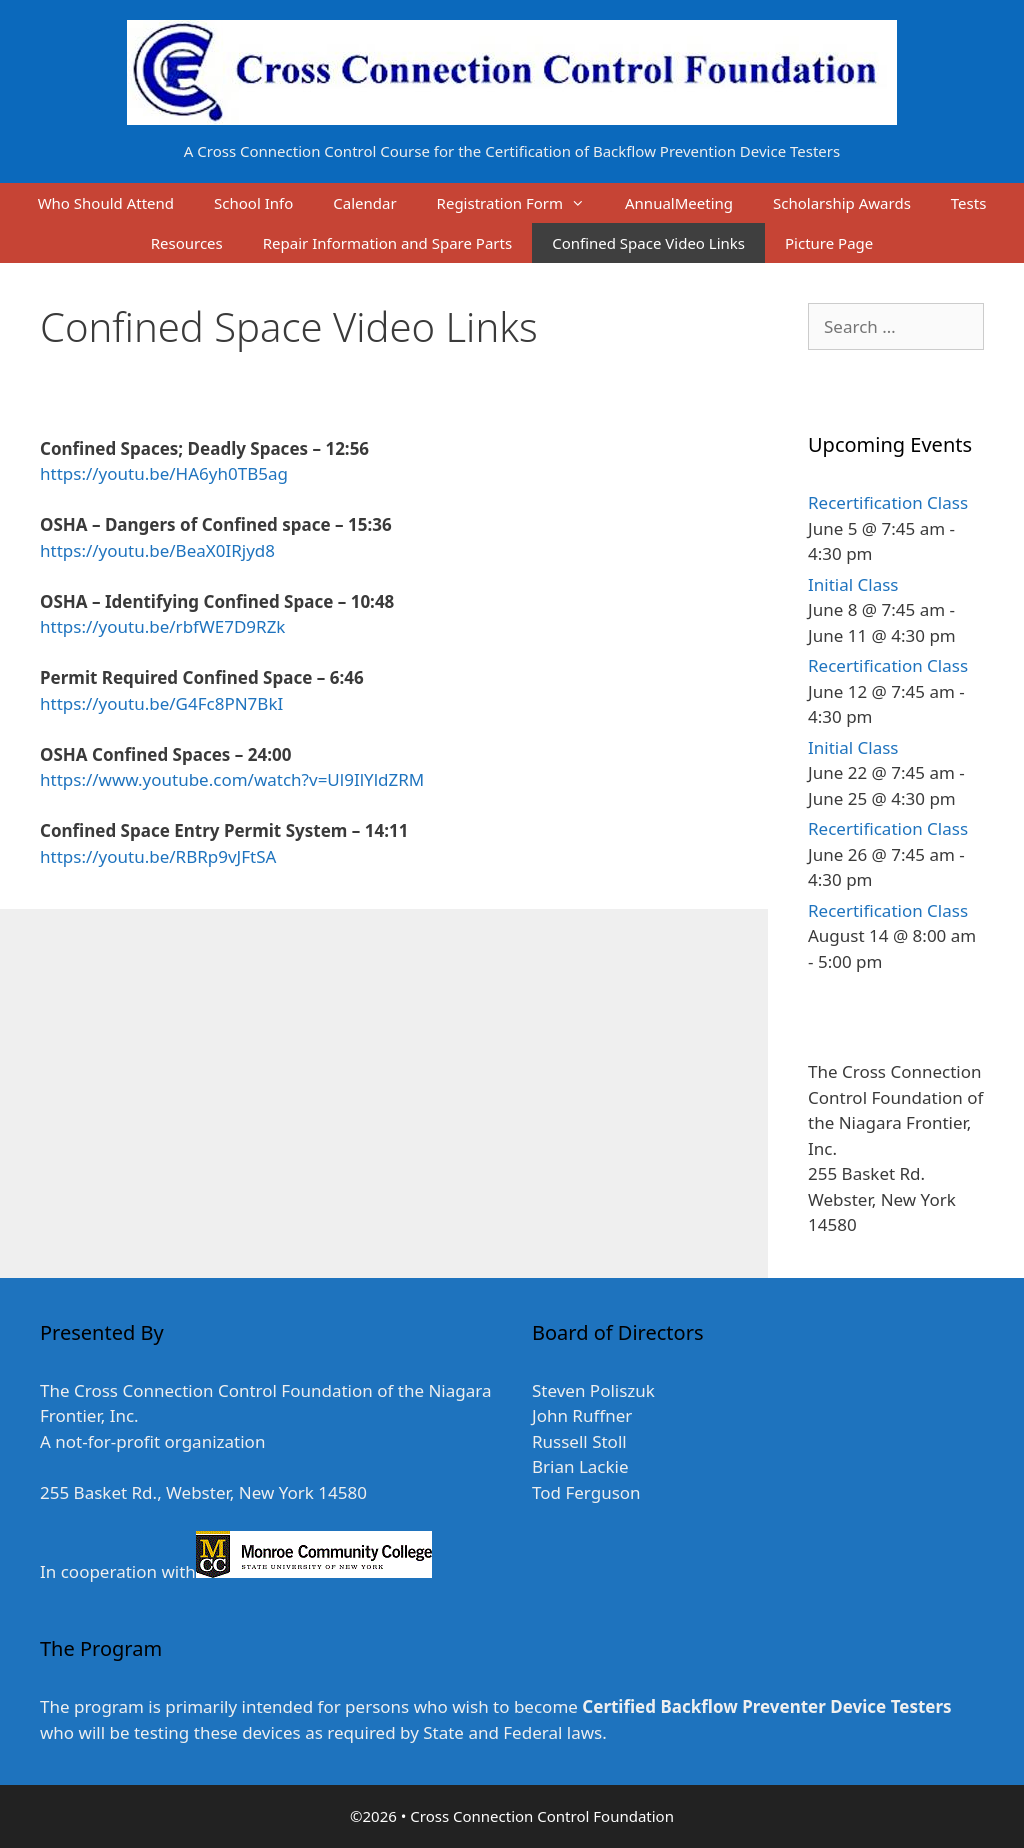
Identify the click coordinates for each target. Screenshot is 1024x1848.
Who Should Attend (106, 203)
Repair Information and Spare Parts (387, 243)
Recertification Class (888, 502)
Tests (969, 203)
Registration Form (521, 203)
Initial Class (853, 584)
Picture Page (829, 243)
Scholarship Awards (842, 203)
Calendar (364, 203)
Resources (187, 243)
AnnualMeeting (679, 203)
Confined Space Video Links (648, 243)
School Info (253, 203)
